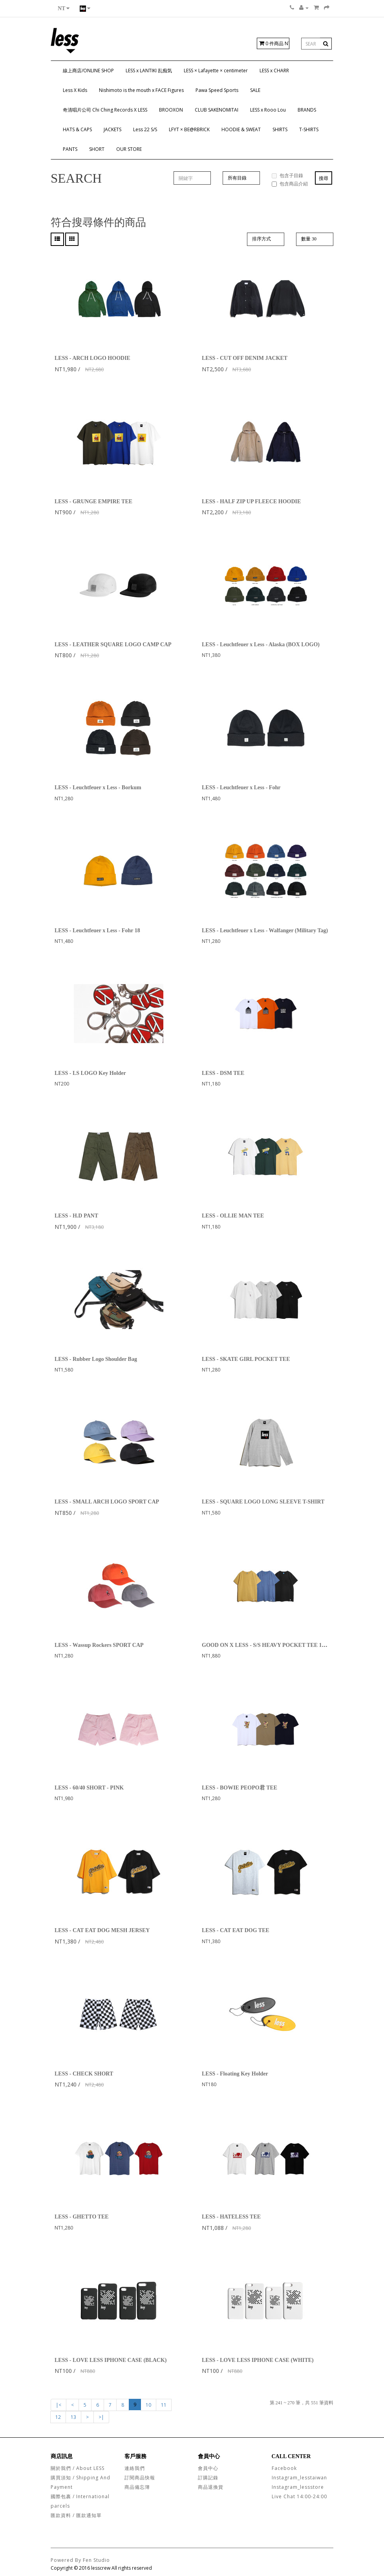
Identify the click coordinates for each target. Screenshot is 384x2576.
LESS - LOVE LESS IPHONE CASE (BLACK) (111, 2360)
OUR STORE (129, 149)
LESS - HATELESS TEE (231, 2217)
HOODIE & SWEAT (241, 129)
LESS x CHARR (274, 70)
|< (58, 2405)
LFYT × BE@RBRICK (189, 129)
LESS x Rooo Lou (268, 109)
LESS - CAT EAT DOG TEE (235, 1930)
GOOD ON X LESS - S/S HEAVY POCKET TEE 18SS (266, 1645)
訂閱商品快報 (139, 2477)
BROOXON (171, 109)
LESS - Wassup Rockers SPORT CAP (99, 1645)
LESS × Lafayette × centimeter (216, 70)
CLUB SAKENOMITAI (216, 109)
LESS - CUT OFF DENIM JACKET (244, 358)
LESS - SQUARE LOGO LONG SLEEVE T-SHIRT (263, 1502)
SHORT (96, 149)
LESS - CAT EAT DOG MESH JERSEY (102, 1930)
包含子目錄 (287, 175)
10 (148, 2405)
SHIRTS (279, 129)
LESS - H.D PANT (76, 1216)
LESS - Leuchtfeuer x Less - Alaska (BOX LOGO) (261, 644)
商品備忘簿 (137, 2487)
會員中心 (208, 2468)
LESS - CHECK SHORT (84, 2074)
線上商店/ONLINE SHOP (88, 70)
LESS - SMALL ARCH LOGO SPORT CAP (107, 1502)
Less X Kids (75, 90)
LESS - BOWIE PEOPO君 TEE (239, 1788)
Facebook (284, 2468)
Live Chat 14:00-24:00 (299, 2496)
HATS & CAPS (77, 129)
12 (58, 2417)
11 (163, 2405)
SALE (255, 90)
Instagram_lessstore (298, 2487)
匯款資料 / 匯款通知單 (76, 2515)
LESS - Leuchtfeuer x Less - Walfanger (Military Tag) (265, 930)
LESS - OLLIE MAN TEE (233, 1216)
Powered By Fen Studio (80, 2560)
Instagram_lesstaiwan (299, 2477)
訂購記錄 (208, 2477)
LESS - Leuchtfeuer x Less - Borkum (98, 787)
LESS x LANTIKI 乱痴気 (149, 70)
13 (73, 2417)
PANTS (70, 149)
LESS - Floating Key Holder (235, 2074)
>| (101, 2417)
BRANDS (307, 109)
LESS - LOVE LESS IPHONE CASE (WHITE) (258, 2360)
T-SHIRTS (308, 129)
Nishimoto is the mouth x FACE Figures (141, 90)
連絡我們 (134, 2468)
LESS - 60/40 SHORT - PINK (89, 1788)
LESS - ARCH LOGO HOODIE (92, 358)
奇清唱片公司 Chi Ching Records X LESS (105, 109)
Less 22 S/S (145, 129)
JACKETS (112, 129)
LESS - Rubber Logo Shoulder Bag (96, 1359)
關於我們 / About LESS (77, 2468)
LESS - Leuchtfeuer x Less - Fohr (241, 787)
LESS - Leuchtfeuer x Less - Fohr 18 (97, 930)
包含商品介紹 (290, 183)
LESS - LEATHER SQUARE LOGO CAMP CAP (113, 644)
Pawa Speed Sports (217, 90)
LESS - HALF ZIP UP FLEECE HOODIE (251, 501)
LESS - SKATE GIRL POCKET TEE (246, 1359)
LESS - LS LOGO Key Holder (90, 1073)
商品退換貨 (210, 2487)
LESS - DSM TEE (223, 1073)
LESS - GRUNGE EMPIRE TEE (93, 501)
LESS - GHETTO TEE (82, 2217)
